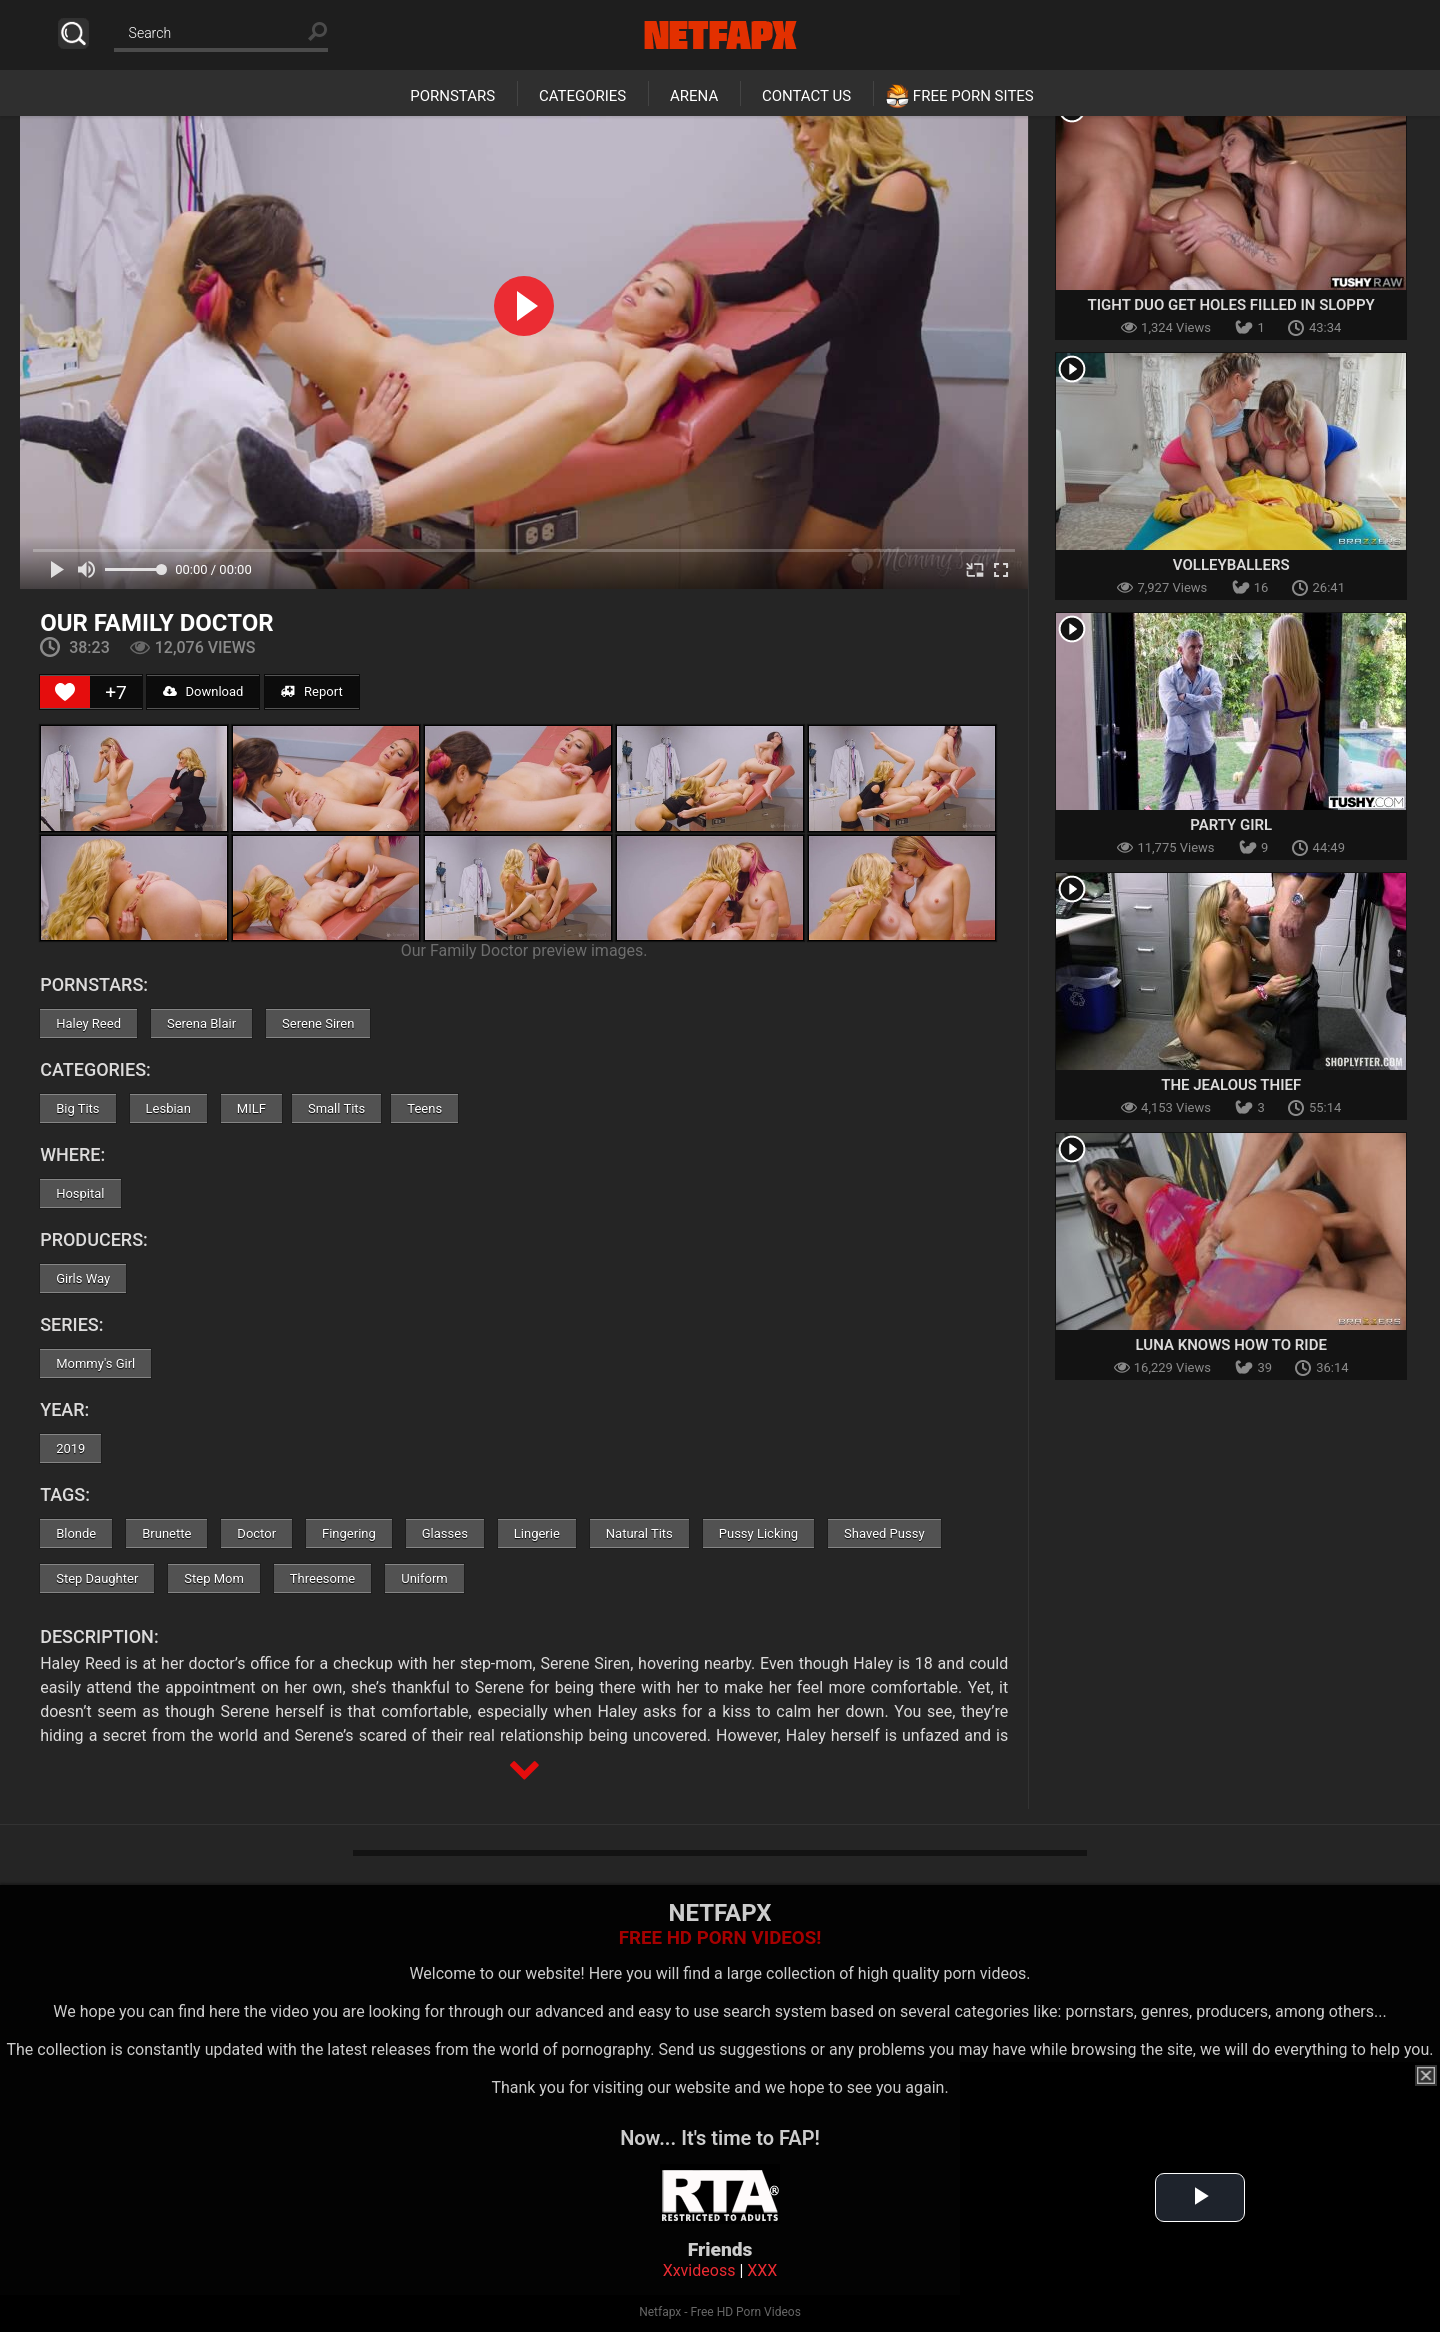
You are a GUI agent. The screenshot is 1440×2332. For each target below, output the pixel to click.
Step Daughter (97, 1578)
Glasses (445, 1533)
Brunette (166, 1533)
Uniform (424, 1578)
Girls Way (83, 1278)
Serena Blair (201, 1023)
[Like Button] (65, 692)
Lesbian (168, 1108)
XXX (762, 2270)
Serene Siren (318, 1023)
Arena (694, 96)
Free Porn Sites (973, 96)
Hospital (80, 1193)
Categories (582, 96)
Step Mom (214, 1578)
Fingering (349, 1533)
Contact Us (806, 96)
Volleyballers (1231, 565)
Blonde (76, 1533)
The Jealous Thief (1231, 1085)
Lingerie (537, 1533)
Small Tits (336, 1108)
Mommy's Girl (95, 1363)
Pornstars (452, 96)
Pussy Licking (758, 1533)
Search (73, 33)
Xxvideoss (699, 2270)
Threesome (322, 1578)
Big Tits (77, 1108)
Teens (424, 1108)
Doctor (256, 1533)
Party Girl (1231, 825)
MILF (251, 1108)
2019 (70, 1448)
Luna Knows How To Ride (1231, 1345)
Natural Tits (639, 1533)
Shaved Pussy (884, 1533)
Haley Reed (88, 1023)
